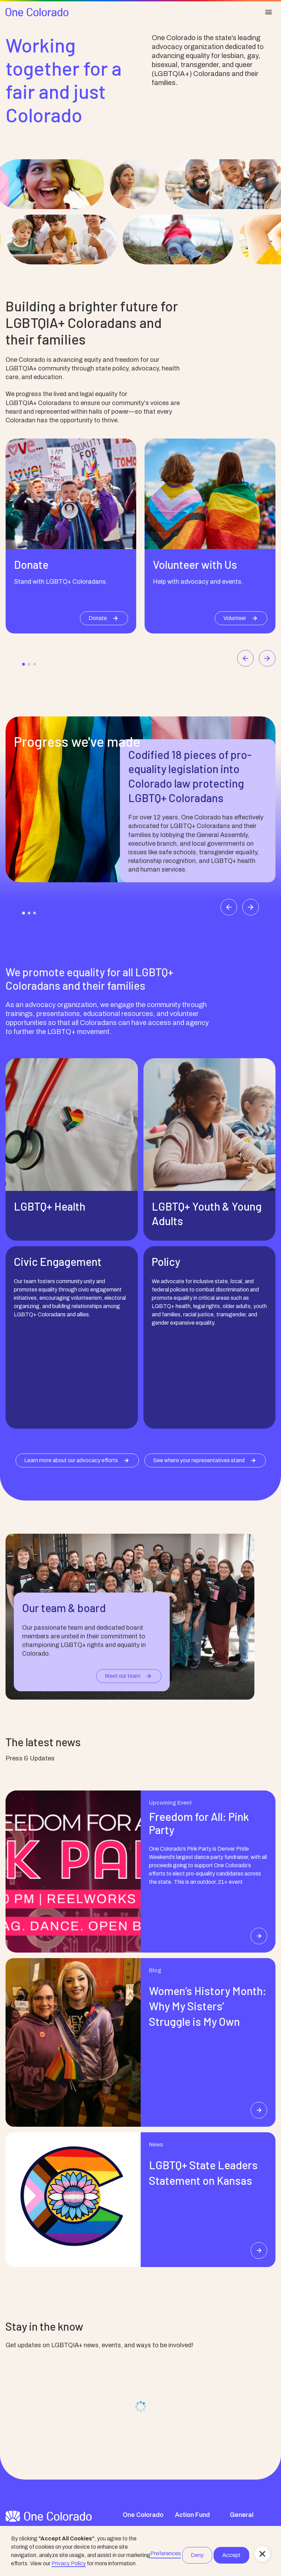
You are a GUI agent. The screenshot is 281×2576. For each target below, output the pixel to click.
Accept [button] (231, 2555)
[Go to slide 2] (29, 664)
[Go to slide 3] (34, 664)
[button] (262, 2553)
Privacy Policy (68, 2563)
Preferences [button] (165, 2553)
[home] (37, 12)
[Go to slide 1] (23, 664)
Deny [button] (197, 2555)
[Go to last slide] (245, 658)
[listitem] (71, 536)
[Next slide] (267, 658)
